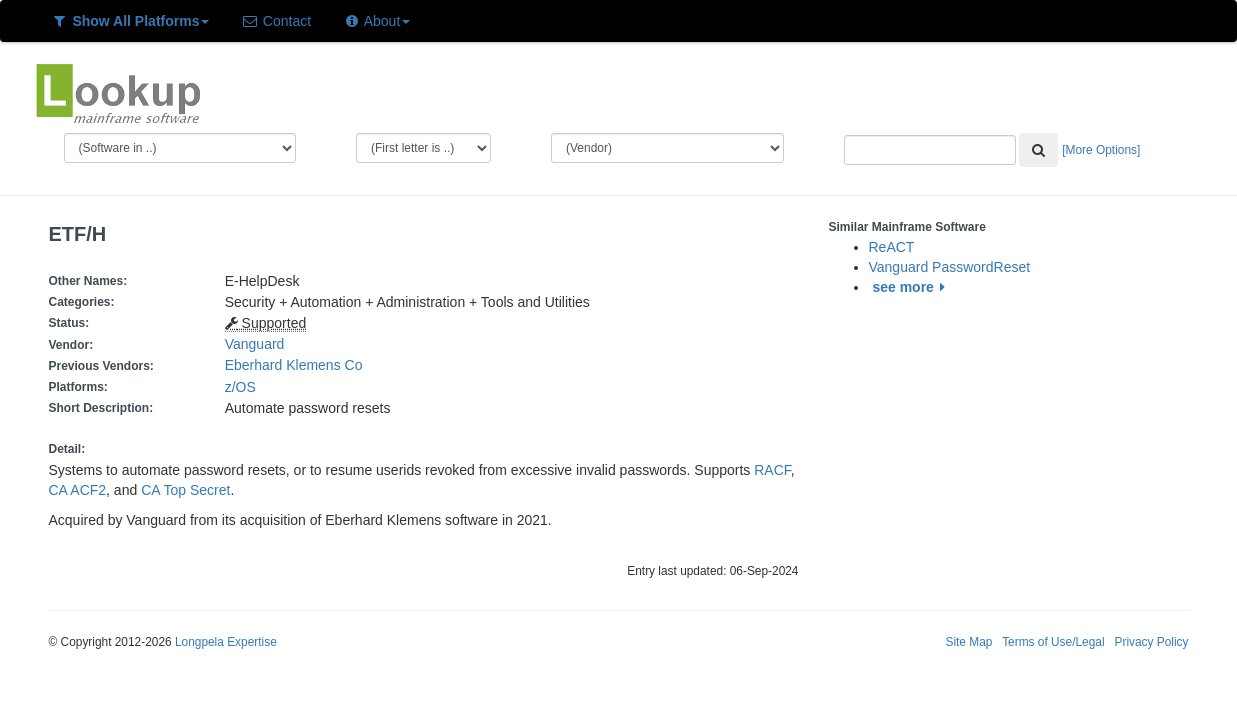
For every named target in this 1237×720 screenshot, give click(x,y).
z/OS (244, 387)
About (376, 21)
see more (911, 287)
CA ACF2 (78, 490)
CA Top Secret (185, 490)
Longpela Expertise (226, 642)
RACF (772, 470)
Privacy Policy (1151, 642)
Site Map (968, 642)
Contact (276, 21)
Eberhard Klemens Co (294, 365)
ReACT (892, 247)
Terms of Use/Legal (1053, 642)
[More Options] (1101, 150)
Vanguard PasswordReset (950, 267)
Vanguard (255, 344)
